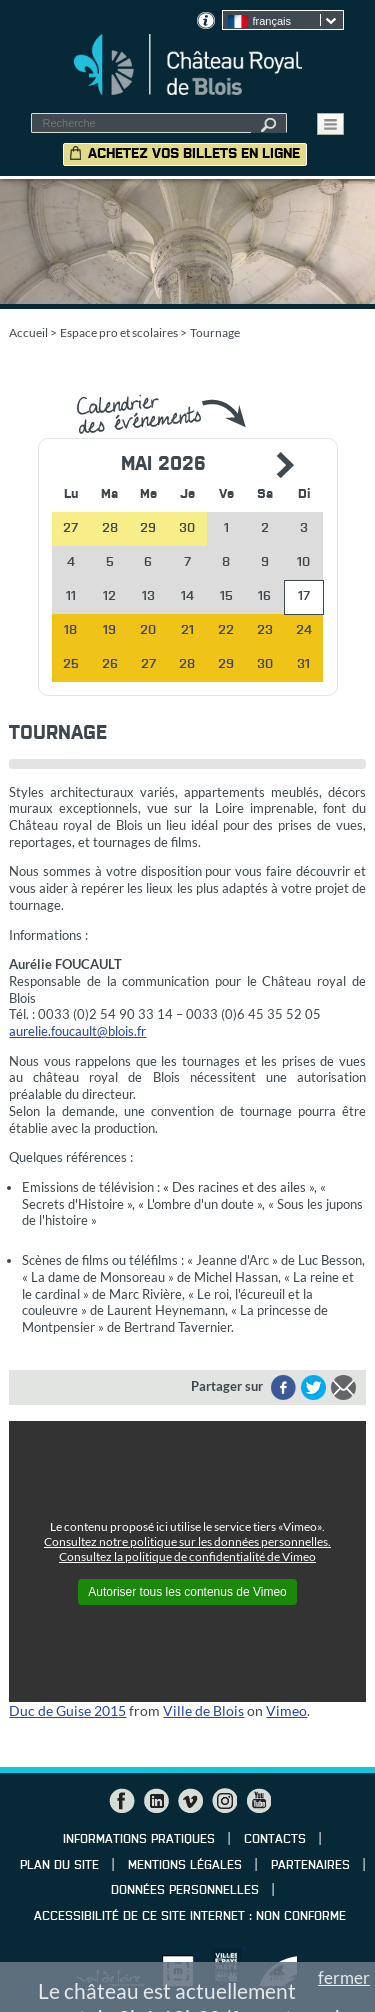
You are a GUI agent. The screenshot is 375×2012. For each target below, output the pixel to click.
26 (110, 664)
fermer (344, 1977)
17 (304, 596)
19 (109, 630)
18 (70, 630)
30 (265, 664)
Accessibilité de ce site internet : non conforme (190, 1917)
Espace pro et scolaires (119, 332)
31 (303, 664)
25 (71, 664)
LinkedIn (156, 1801)
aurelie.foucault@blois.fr (77, 1031)
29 (226, 664)
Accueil (28, 332)
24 (304, 630)
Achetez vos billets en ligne (194, 154)
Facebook (122, 1801)
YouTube (258, 1801)
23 (265, 630)
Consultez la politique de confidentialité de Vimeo (187, 1556)
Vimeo (286, 1710)
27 (148, 664)
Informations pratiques (139, 1840)
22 (226, 630)
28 (187, 664)
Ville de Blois (203, 1710)
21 (187, 630)
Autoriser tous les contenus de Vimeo (187, 1592)
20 (148, 630)
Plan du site (59, 1866)
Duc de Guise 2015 (67, 1710)
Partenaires (310, 1866)
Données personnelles (185, 1891)
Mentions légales (185, 1866)
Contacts (275, 1840)
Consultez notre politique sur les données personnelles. (187, 1541)
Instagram (224, 1801)
